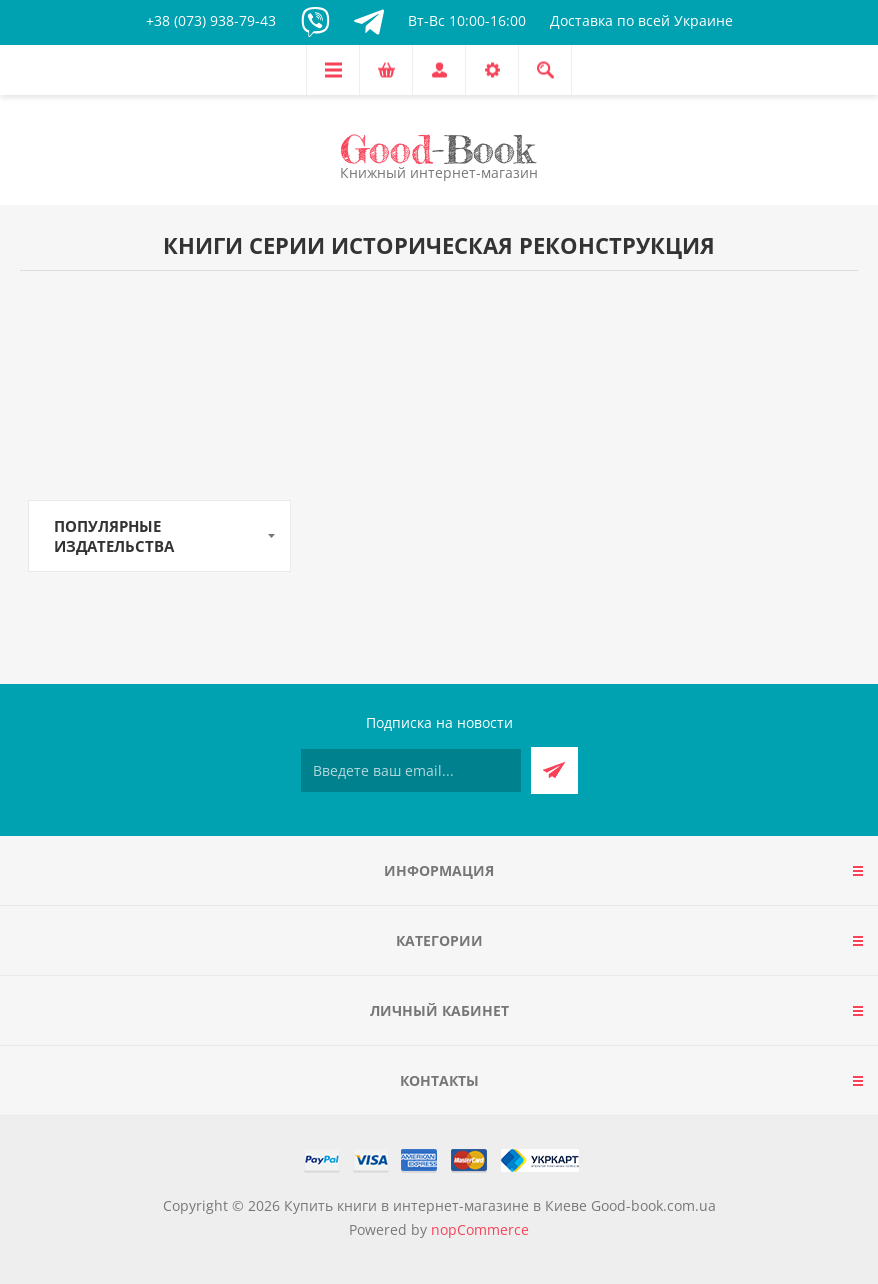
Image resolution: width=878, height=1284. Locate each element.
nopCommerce (480, 1229)
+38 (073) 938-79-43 (211, 20)
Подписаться (554, 770)
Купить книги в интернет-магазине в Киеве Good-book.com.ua (500, 1205)
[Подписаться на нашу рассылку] (411, 770)
